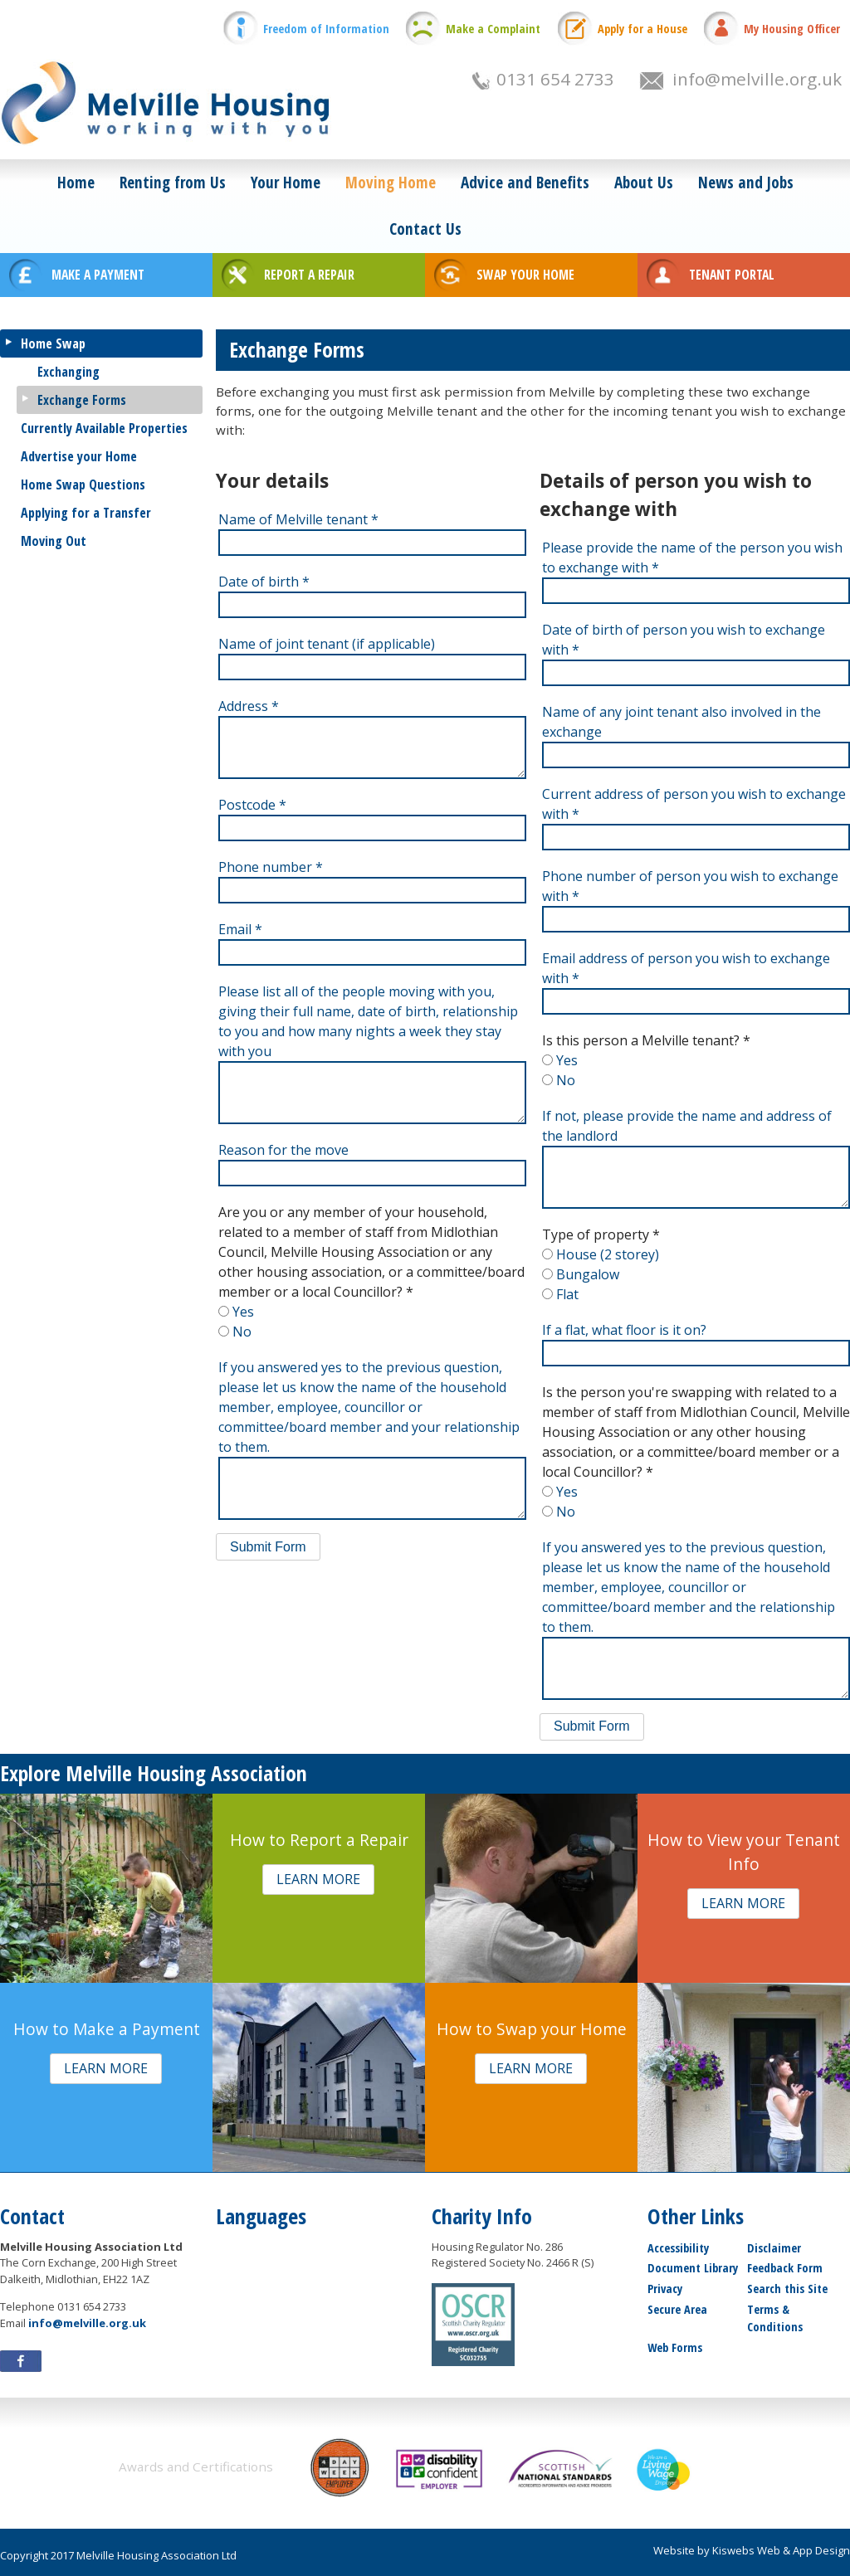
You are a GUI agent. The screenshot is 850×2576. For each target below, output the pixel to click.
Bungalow (587, 1274)
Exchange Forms (81, 400)
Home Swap (53, 343)
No (242, 1331)
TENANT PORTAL (731, 274)
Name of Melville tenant (298, 519)
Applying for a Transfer (86, 513)
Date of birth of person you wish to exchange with (683, 640)
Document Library (692, 2268)
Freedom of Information (326, 29)
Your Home (285, 182)
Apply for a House (642, 29)
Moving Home (390, 182)
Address (248, 706)
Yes (243, 1312)
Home (76, 182)
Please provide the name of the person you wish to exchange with (692, 557)
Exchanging (68, 372)
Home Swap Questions (83, 484)
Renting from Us (173, 182)
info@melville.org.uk (757, 78)
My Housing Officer (792, 29)
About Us (643, 182)
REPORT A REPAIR (309, 274)
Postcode (252, 805)
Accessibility (678, 2248)
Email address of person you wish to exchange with (686, 968)
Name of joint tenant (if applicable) (326, 644)
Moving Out (53, 541)
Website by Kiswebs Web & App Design (751, 2550)
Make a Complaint (493, 29)
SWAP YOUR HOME (525, 274)
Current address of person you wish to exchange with (694, 804)
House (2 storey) (607, 1254)
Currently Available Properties (104, 428)
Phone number (270, 867)
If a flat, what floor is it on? (624, 1330)
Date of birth (264, 581)
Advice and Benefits (525, 182)
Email (240, 929)
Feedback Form (785, 2268)
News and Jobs (746, 182)
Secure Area (677, 2309)
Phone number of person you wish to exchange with (690, 886)
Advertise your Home (79, 456)
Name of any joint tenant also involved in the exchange (681, 722)
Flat (567, 1294)
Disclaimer (774, 2248)
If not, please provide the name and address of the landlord (687, 1126)
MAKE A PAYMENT (97, 274)
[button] (268, 1547)
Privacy (664, 2288)
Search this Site (787, 2288)
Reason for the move (283, 1150)
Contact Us (425, 228)
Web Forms (674, 2347)
